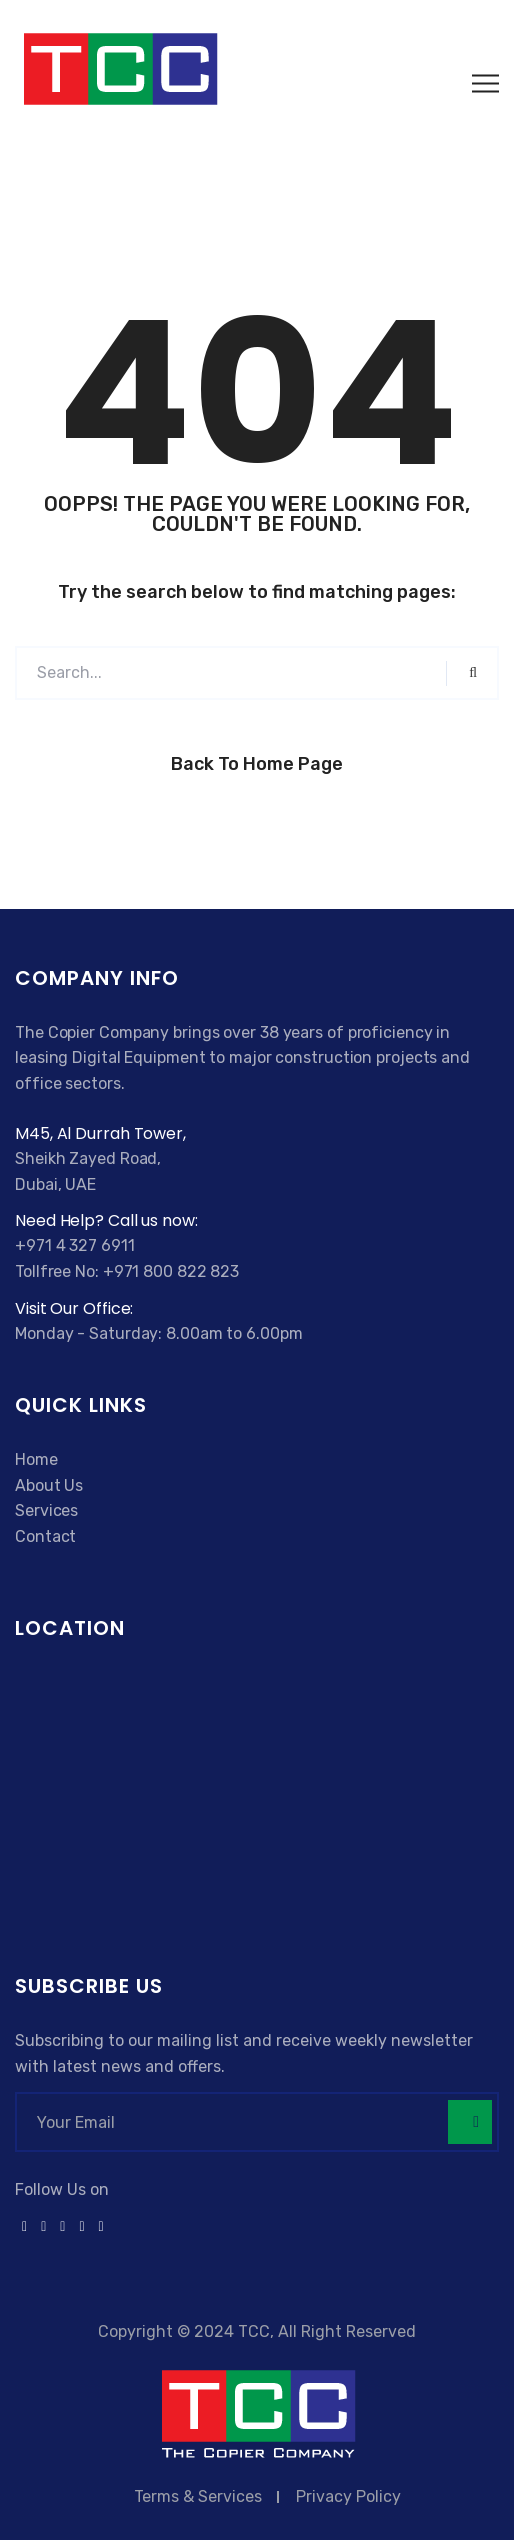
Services (46, 1510)
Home (36, 1459)
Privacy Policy (348, 2496)
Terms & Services (198, 2496)
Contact (45, 1536)
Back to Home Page (257, 764)
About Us (49, 1485)
